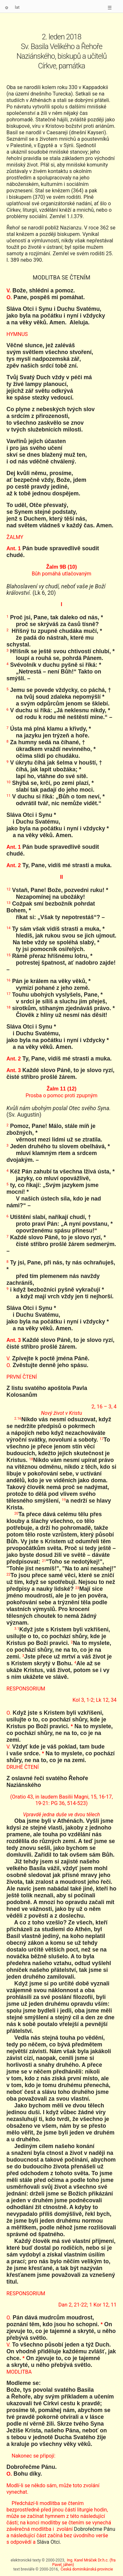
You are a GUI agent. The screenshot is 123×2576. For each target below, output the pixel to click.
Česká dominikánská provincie (87, 2569)
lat (17, 7)
